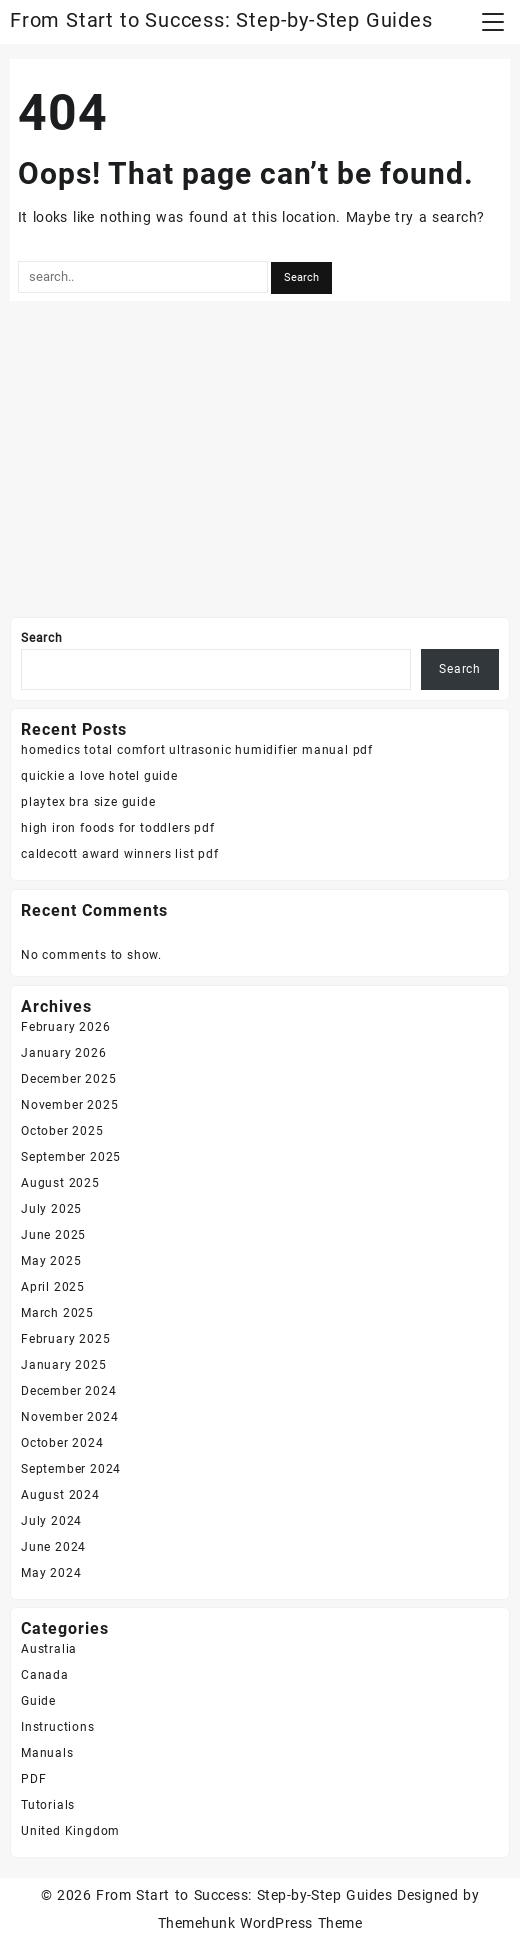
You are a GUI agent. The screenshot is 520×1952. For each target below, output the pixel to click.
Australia (49, 1649)
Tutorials (48, 1805)
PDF (33, 1779)
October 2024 (62, 1443)
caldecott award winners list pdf (120, 854)
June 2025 (53, 1235)
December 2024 (68, 1391)
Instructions (58, 1727)
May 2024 (51, 1573)
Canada (45, 1675)
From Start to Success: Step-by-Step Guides (221, 20)
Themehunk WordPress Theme (260, 1923)
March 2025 (57, 1313)
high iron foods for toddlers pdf (118, 828)
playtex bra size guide (88, 802)
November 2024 (69, 1417)
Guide (38, 1701)
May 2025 (51, 1261)
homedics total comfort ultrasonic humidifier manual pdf (197, 750)
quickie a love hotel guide (99, 776)
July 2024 (51, 1521)
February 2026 (65, 1027)
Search (42, 638)
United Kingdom (70, 1831)
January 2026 (64, 1053)
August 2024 (60, 1495)
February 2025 (65, 1339)
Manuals (47, 1753)
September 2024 (71, 1469)
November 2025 (69, 1105)
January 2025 (64, 1365)
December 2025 (68, 1079)
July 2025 (51, 1209)
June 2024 (53, 1547)
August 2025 (60, 1183)
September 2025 (71, 1157)
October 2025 (62, 1131)
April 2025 (53, 1287)
